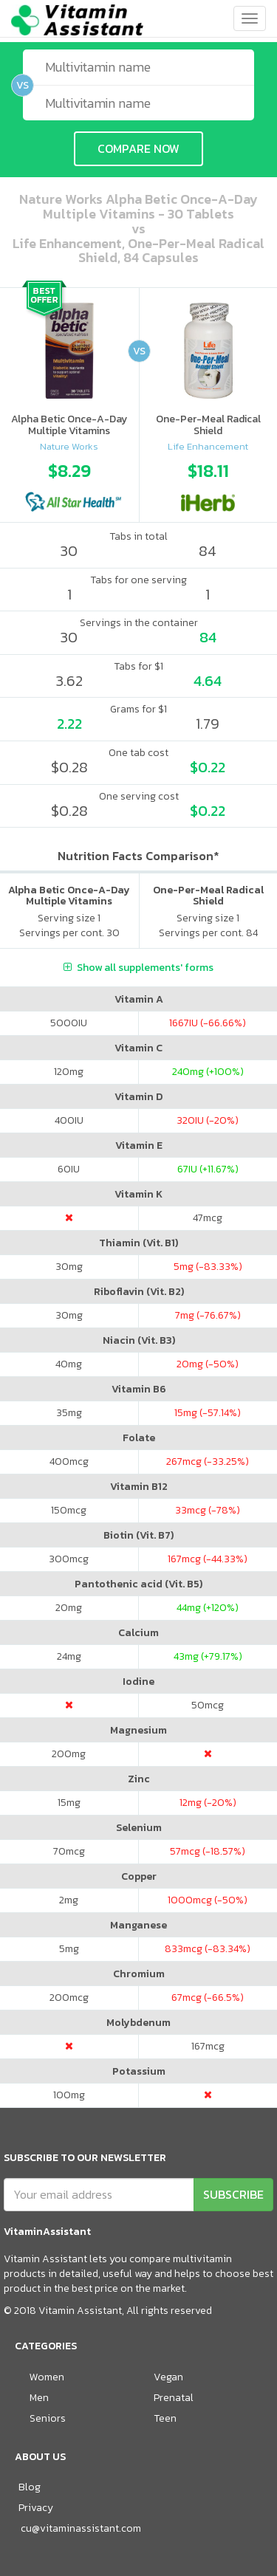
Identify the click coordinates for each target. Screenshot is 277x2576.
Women (47, 2377)
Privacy (35, 2507)
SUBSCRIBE (233, 2194)
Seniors (48, 2418)
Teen (165, 2418)
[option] (69, 483)
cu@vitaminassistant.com (81, 2528)
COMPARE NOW (138, 148)
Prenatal (174, 2397)
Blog (29, 2487)
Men (39, 2397)
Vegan (168, 2377)
